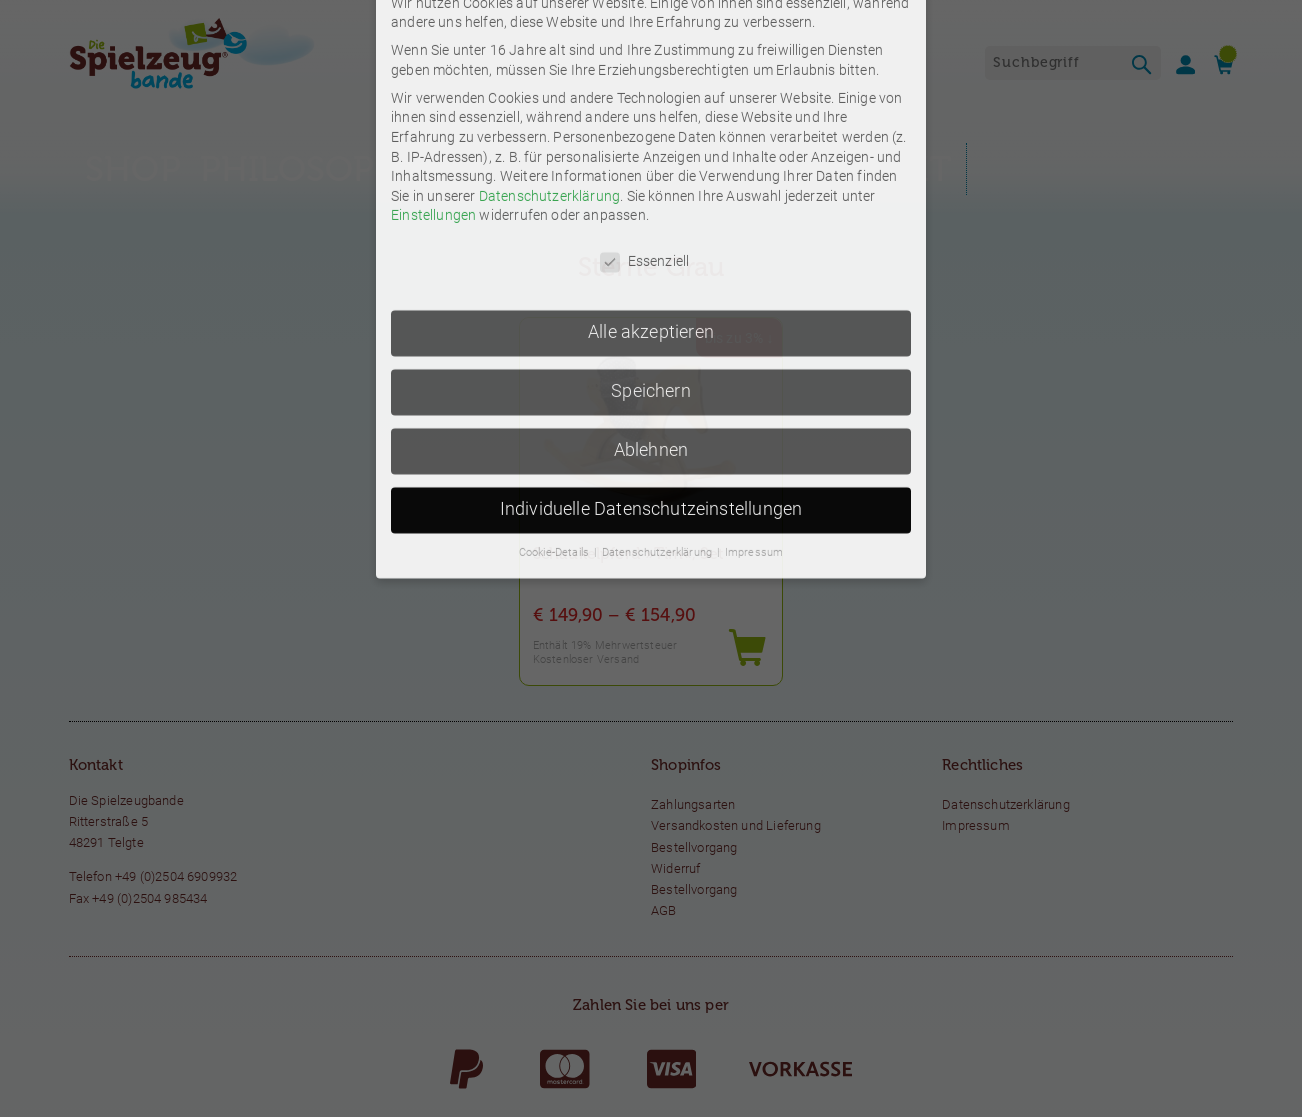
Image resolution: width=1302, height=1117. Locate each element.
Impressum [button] (754, 360)
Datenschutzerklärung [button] (659, 360)
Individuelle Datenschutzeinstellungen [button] (651, 317)
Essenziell (645, 69)
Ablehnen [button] (651, 258)
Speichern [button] (651, 199)
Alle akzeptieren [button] (651, 140)
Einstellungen (433, 23)
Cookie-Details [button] (556, 360)
